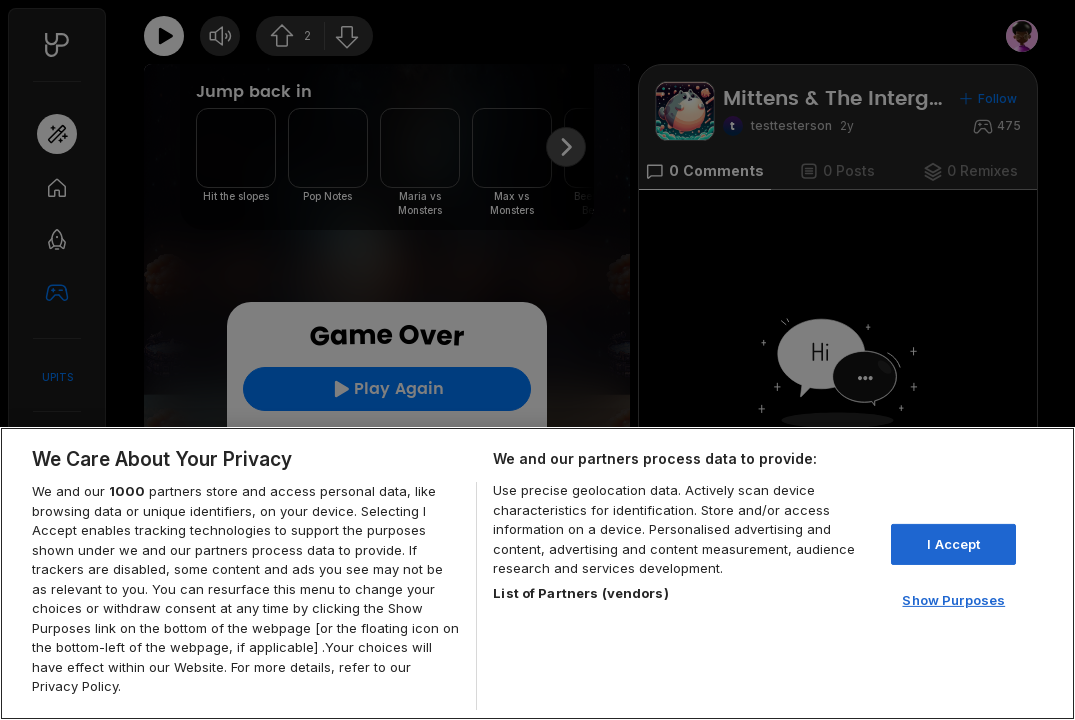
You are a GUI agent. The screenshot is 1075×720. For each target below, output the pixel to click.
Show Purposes (953, 600)
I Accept (953, 544)
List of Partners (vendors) (580, 593)
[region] (537, 573)
